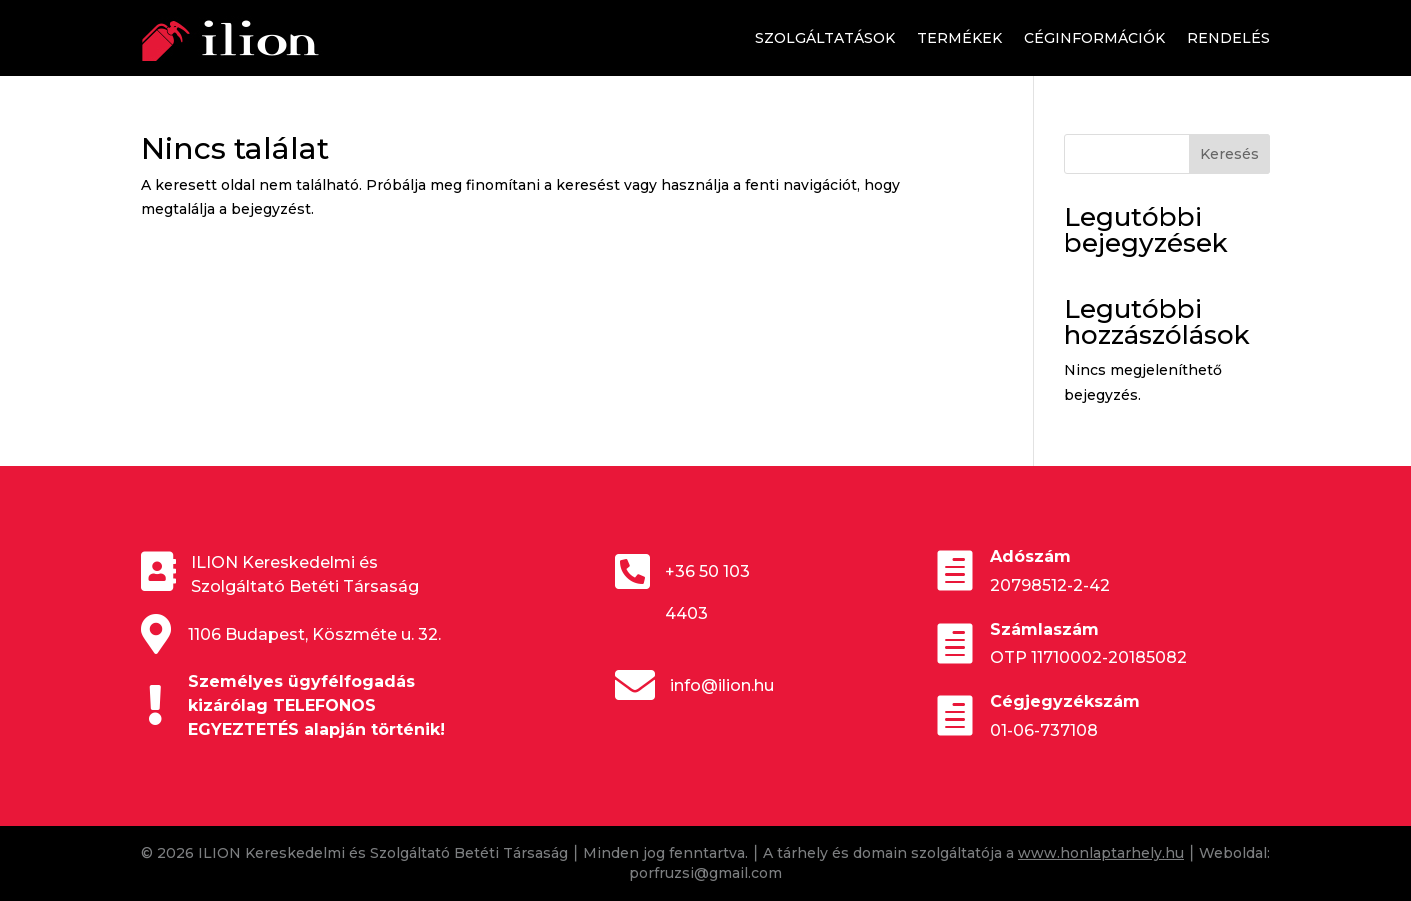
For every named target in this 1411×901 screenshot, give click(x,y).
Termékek (959, 38)
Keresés (1229, 154)
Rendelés (1228, 38)
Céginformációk (1094, 38)
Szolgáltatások (825, 38)
